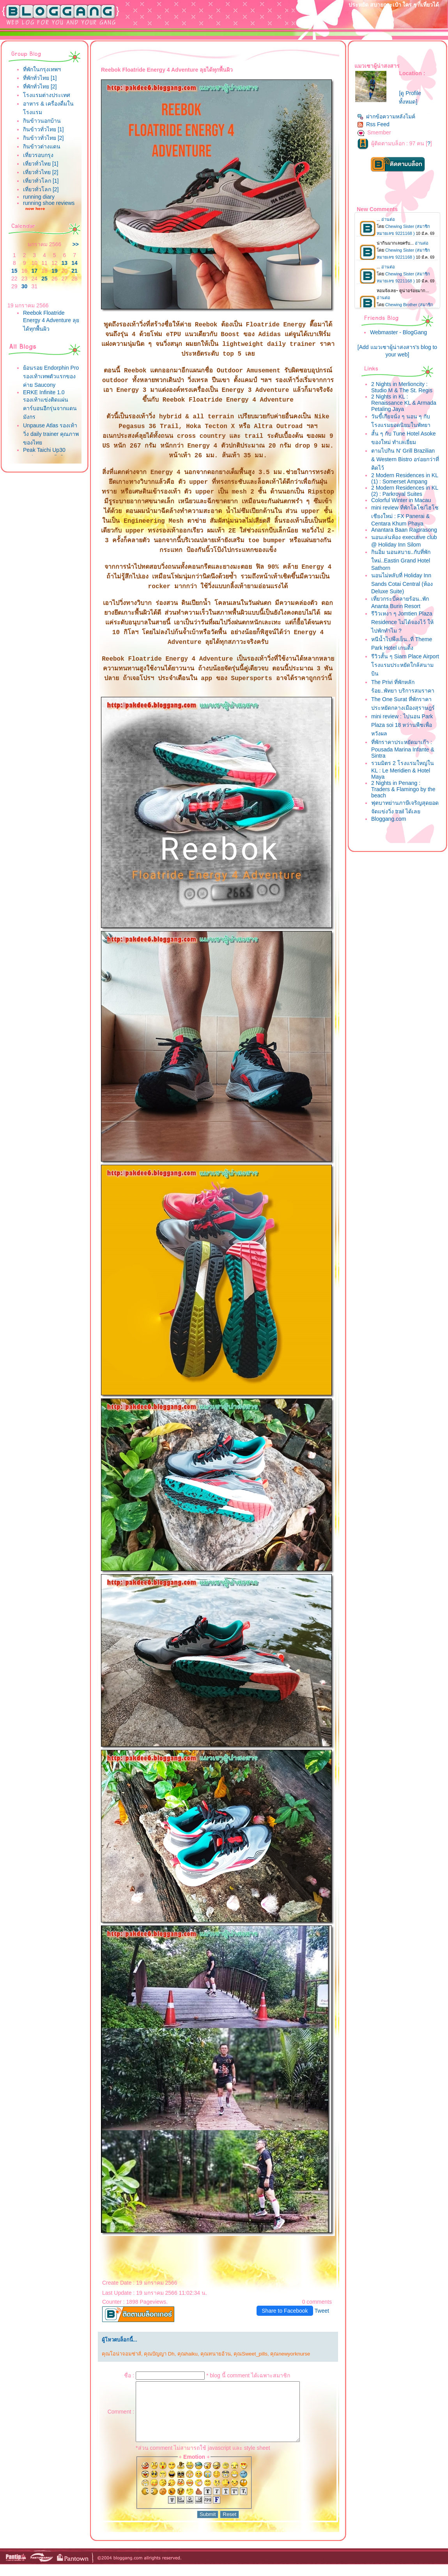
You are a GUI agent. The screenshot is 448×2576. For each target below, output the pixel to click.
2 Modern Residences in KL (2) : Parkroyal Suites (404, 491)
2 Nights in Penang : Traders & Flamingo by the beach (403, 789)
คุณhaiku (187, 2354)
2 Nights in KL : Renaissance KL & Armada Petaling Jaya (403, 402)
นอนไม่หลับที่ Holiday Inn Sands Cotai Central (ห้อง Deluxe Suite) (402, 583)
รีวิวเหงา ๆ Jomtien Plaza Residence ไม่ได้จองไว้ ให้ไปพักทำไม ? (402, 622)
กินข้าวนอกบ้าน (42, 121)
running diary (39, 197)
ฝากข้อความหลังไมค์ (386, 116)
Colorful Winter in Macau (401, 500)
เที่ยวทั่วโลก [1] (40, 181)
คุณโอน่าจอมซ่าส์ (121, 2354)
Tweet (322, 2311)
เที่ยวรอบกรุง (38, 155)
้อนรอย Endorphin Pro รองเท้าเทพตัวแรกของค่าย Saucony (51, 376)
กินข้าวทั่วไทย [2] (43, 138)
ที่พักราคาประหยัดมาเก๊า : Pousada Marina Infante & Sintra (402, 749)
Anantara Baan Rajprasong (404, 530)
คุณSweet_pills (250, 2354)
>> (76, 244)
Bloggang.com (388, 819)
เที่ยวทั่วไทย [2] (40, 172)
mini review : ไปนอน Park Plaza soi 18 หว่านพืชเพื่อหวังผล (402, 725)
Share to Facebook (285, 2311)
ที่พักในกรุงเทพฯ (42, 69)
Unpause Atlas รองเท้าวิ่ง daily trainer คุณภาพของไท (51, 434)
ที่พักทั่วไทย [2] (40, 86)
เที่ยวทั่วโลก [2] (40, 189)
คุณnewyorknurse (290, 2354)
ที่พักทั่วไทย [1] (40, 78)
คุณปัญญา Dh (159, 2354)
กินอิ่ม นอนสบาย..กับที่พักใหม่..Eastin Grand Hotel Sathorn (400, 560)
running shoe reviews (48, 203)
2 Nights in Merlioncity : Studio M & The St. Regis (401, 387)
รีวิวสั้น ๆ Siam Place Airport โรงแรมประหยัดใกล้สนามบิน (405, 665)
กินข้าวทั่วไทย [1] (43, 129)
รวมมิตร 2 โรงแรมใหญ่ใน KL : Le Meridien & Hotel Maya (402, 770)
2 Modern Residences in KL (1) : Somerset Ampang (404, 478)
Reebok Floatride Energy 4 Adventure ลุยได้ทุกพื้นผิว (51, 321)
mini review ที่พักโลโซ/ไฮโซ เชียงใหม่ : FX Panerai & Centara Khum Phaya (405, 515)
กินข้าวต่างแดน (41, 146)
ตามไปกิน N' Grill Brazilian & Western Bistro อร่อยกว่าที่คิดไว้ (405, 459)
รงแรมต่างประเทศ (46, 95)
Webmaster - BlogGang (398, 332)
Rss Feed (373, 124)
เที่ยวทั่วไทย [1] (40, 163)
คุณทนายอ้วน (215, 2354)
